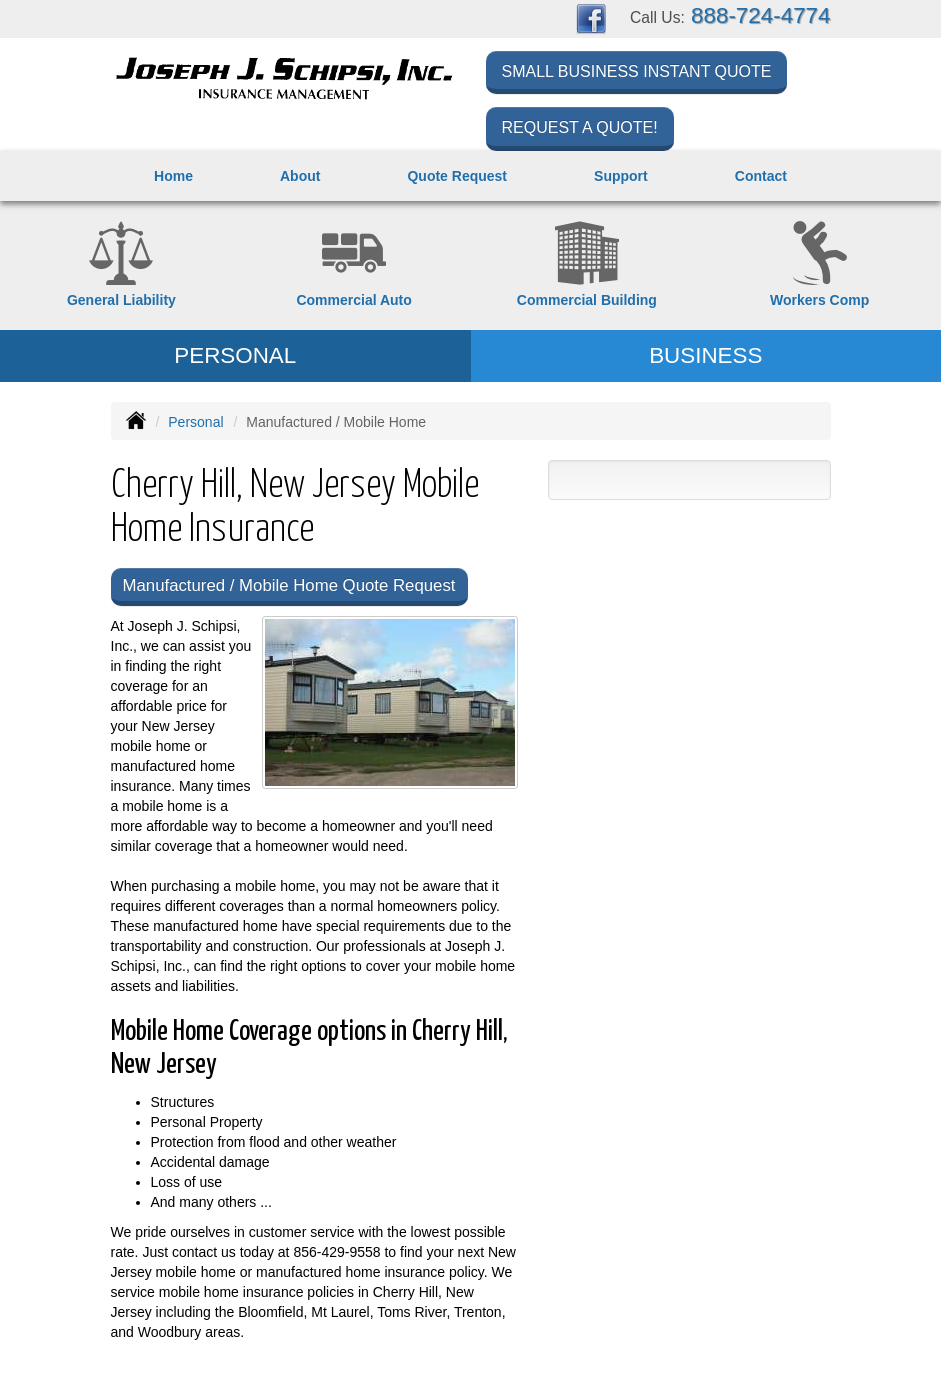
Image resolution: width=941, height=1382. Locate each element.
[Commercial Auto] (354, 265)
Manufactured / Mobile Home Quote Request (289, 585)
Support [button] (621, 176)
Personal (195, 422)
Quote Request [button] (457, 176)
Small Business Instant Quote (637, 71)
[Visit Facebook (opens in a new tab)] (591, 18)
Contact (761, 176)
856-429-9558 (336, 1252)
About (300, 176)
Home (173, 176)
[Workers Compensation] (819, 265)
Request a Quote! (580, 127)
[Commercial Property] (587, 265)
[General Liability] (121, 265)
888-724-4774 (760, 15)
